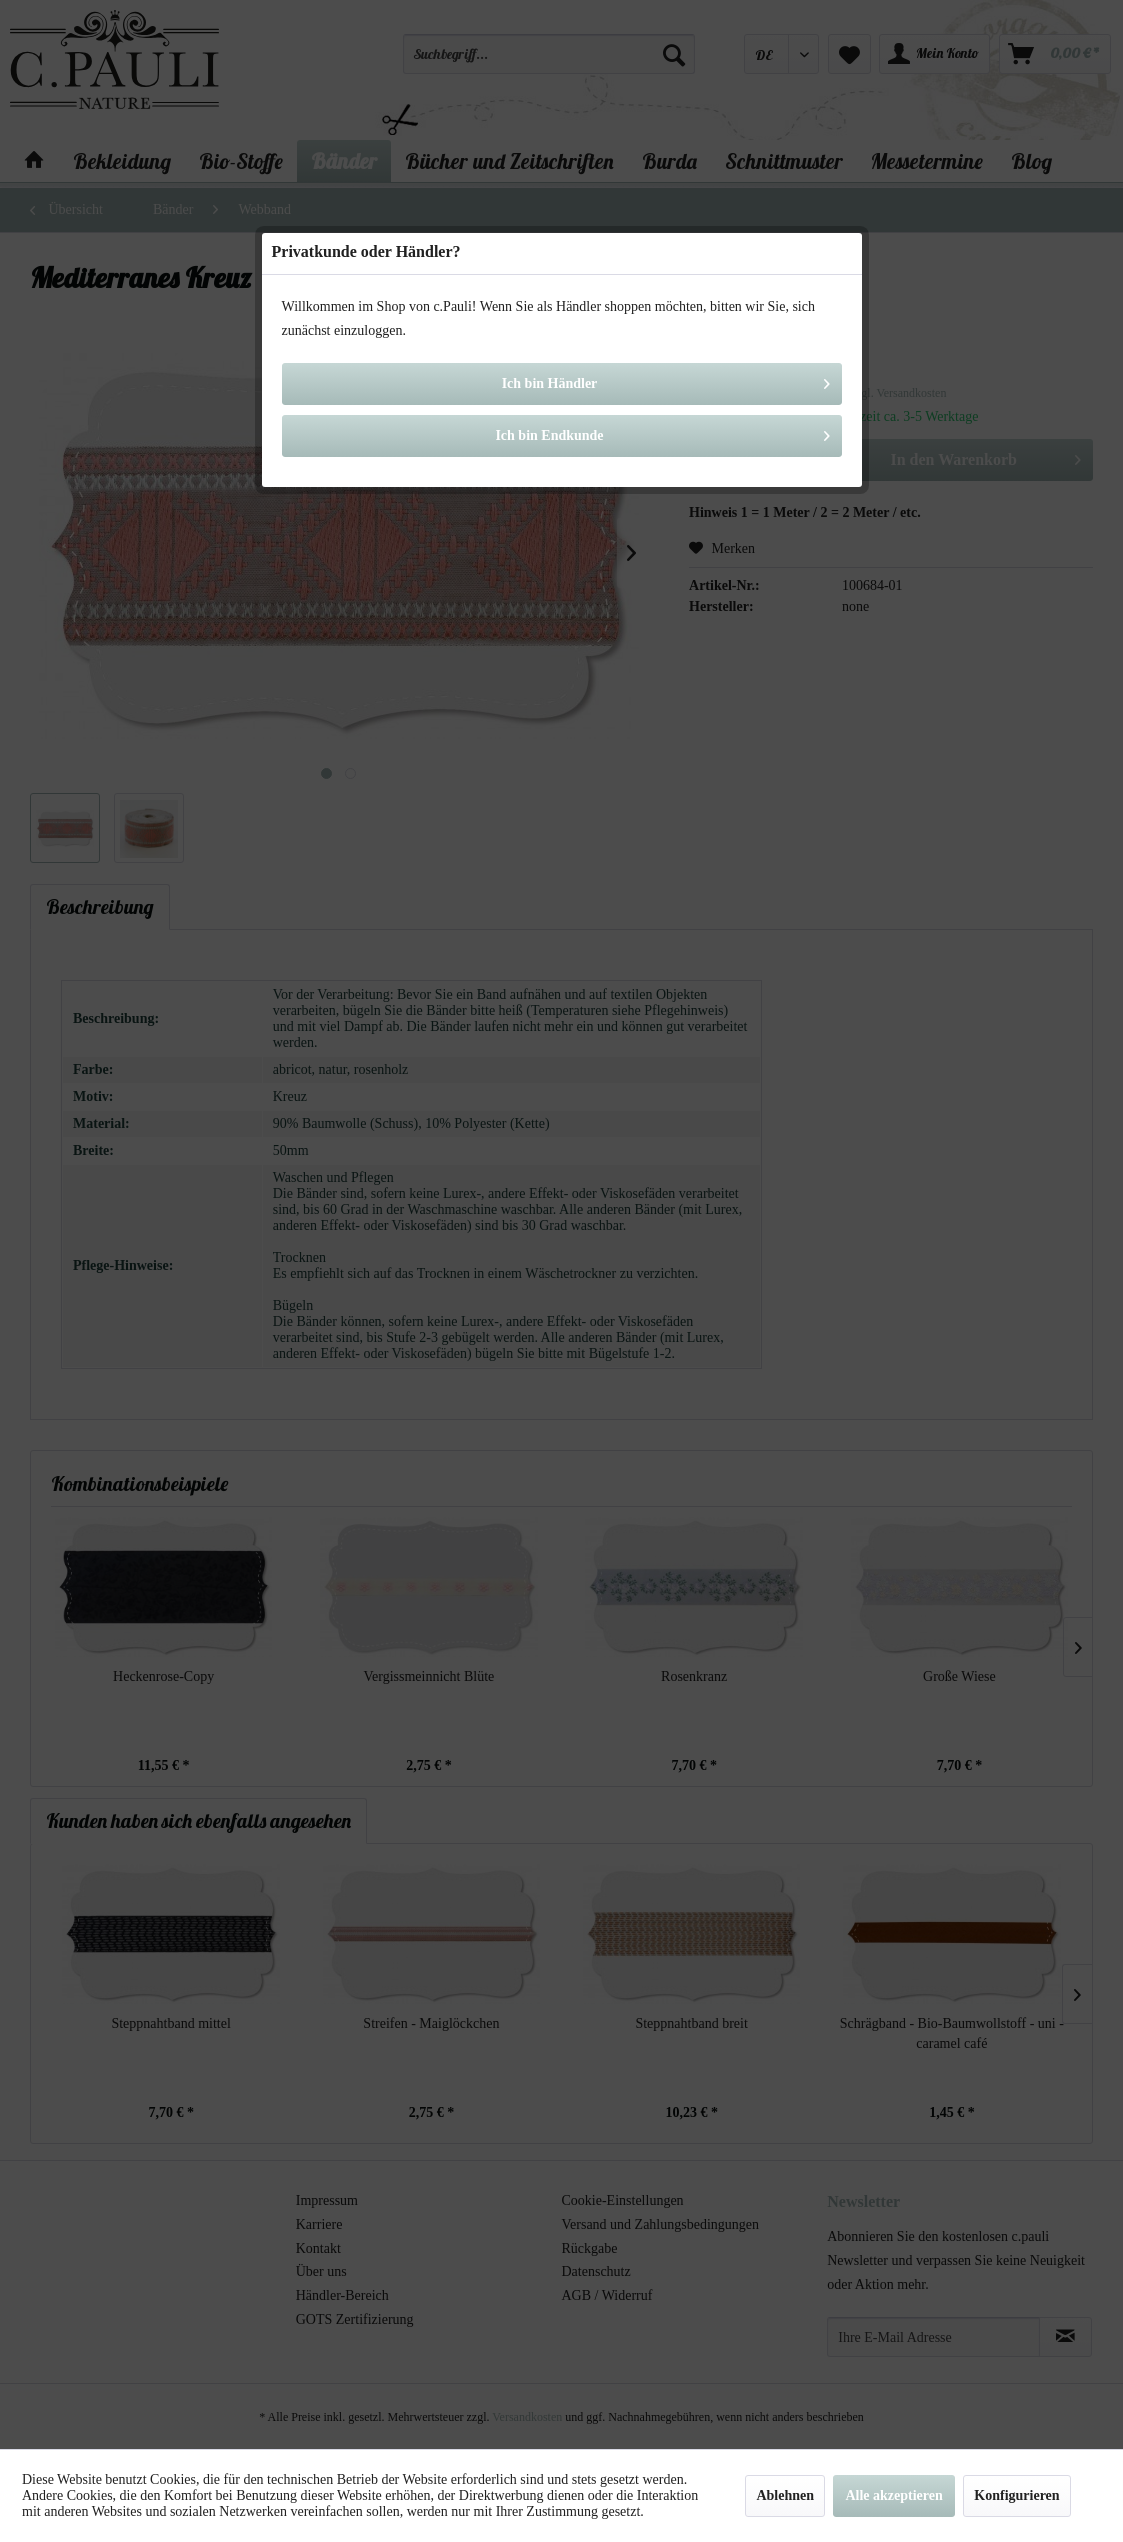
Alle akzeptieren (893, 2495)
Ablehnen (785, 2495)
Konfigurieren (1016, 2495)
